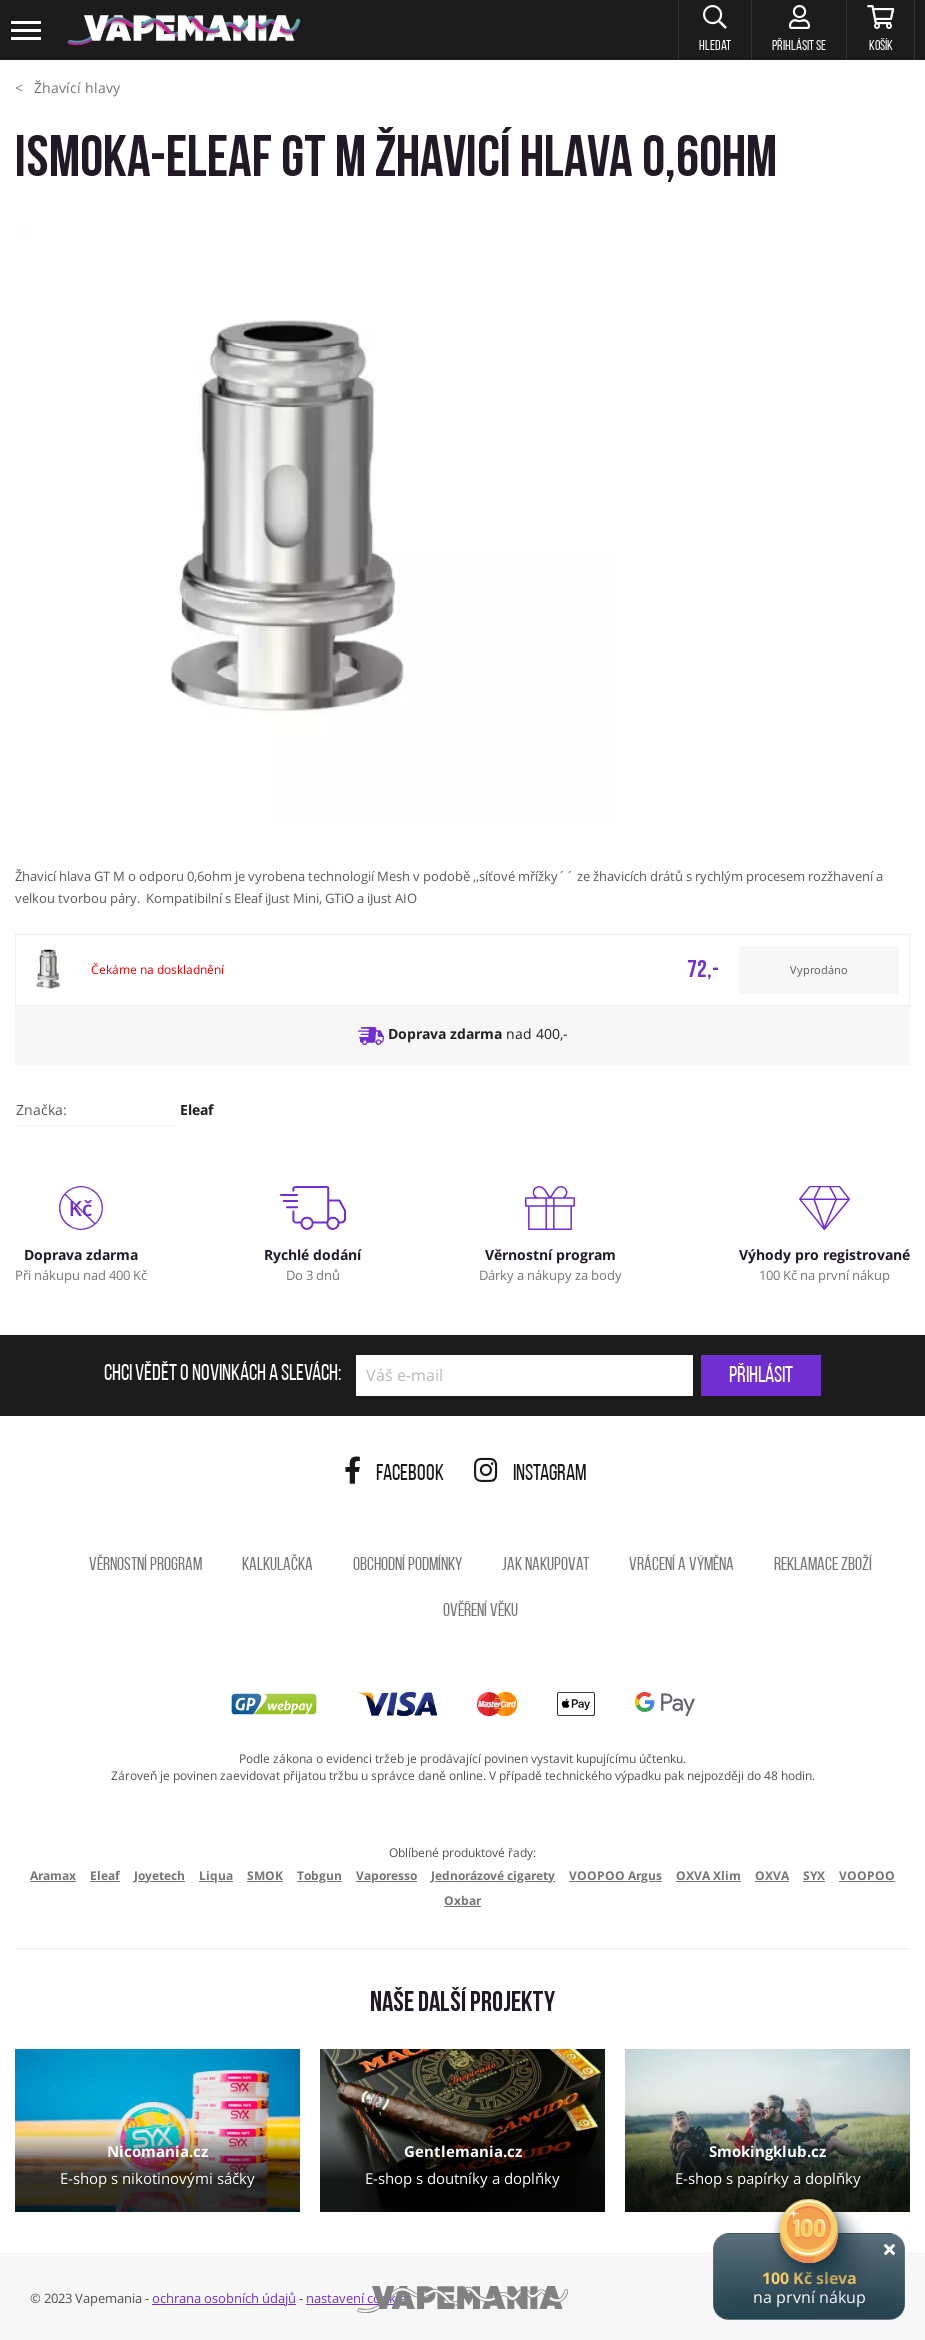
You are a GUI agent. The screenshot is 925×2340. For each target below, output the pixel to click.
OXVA (772, 1875)
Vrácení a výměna (681, 1565)
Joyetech (159, 1875)
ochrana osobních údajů (224, 2298)
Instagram (530, 1474)
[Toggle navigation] (27, 30)
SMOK (265, 1875)
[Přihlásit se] (798, 30)
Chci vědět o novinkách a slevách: (222, 1375)
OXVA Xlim (708, 1875)
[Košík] (880, 30)
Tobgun (319, 1875)
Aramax (53, 1875)
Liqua (216, 1875)
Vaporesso (386, 1875)
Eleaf (196, 1109)
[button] (714, 30)
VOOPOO (867, 1875)
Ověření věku (480, 1611)
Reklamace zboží (823, 1565)
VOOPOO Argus (615, 1875)
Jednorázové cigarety (493, 1875)
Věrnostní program (145, 1565)
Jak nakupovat (545, 1565)
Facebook (394, 1474)
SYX (814, 1875)
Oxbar (462, 1900)
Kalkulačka (277, 1565)
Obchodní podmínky (407, 1565)
